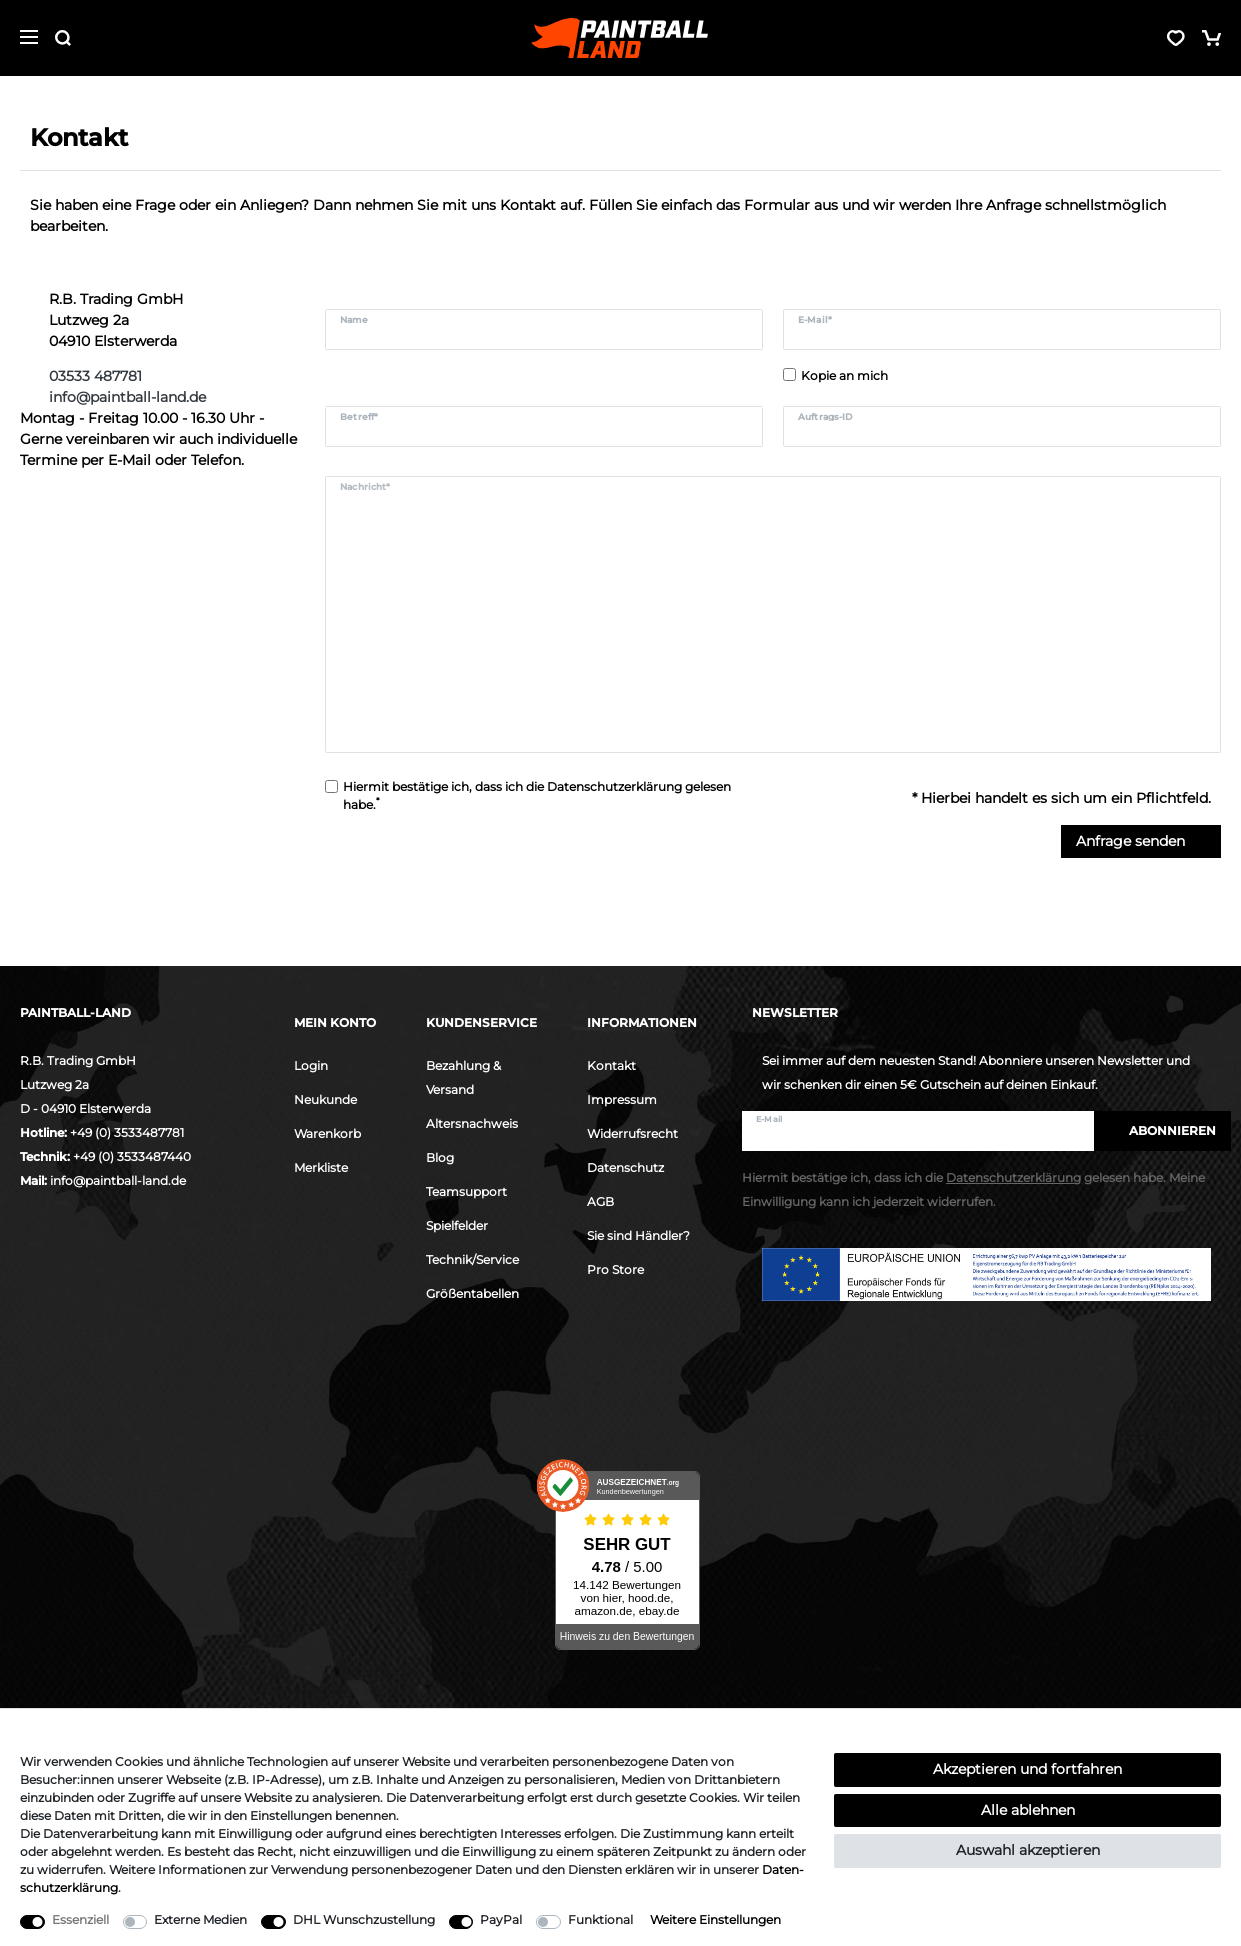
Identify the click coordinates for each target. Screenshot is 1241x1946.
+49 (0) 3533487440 (132, 1156)
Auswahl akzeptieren (1028, 1850)
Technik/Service (472, 1259)
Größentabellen (472, 1293)
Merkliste (321, 1167)
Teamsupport (466, 1191)
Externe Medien (200, 1919)
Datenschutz (625, 1167)
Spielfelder (457, 1225)
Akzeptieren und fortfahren (1027, 1769)
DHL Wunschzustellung (364, 1919)
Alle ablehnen (1028, 1810)
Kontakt (611, 1065)
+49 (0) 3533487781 (127, 1132)
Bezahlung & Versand (463, 1077)
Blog (440, 1157)
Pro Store (615, 1269)
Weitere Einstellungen (715, 1919)
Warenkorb (327, 1133)
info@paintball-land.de (118, 1180)
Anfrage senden (1141, 841)
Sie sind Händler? (638, 1235)
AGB (600, 1201)
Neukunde (325, 1099)
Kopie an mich (844, 375)
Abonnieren (1162, 1130)
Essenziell (80, 1919)
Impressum (622, 1099)
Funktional (600, 1919)
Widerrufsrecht (632, 1133)
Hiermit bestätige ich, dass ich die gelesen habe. (537, 795)
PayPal (501, 1919)
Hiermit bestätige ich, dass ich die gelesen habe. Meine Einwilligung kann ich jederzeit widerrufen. (973, 1189)
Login (311, 1065)
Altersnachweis (472, 1123)
